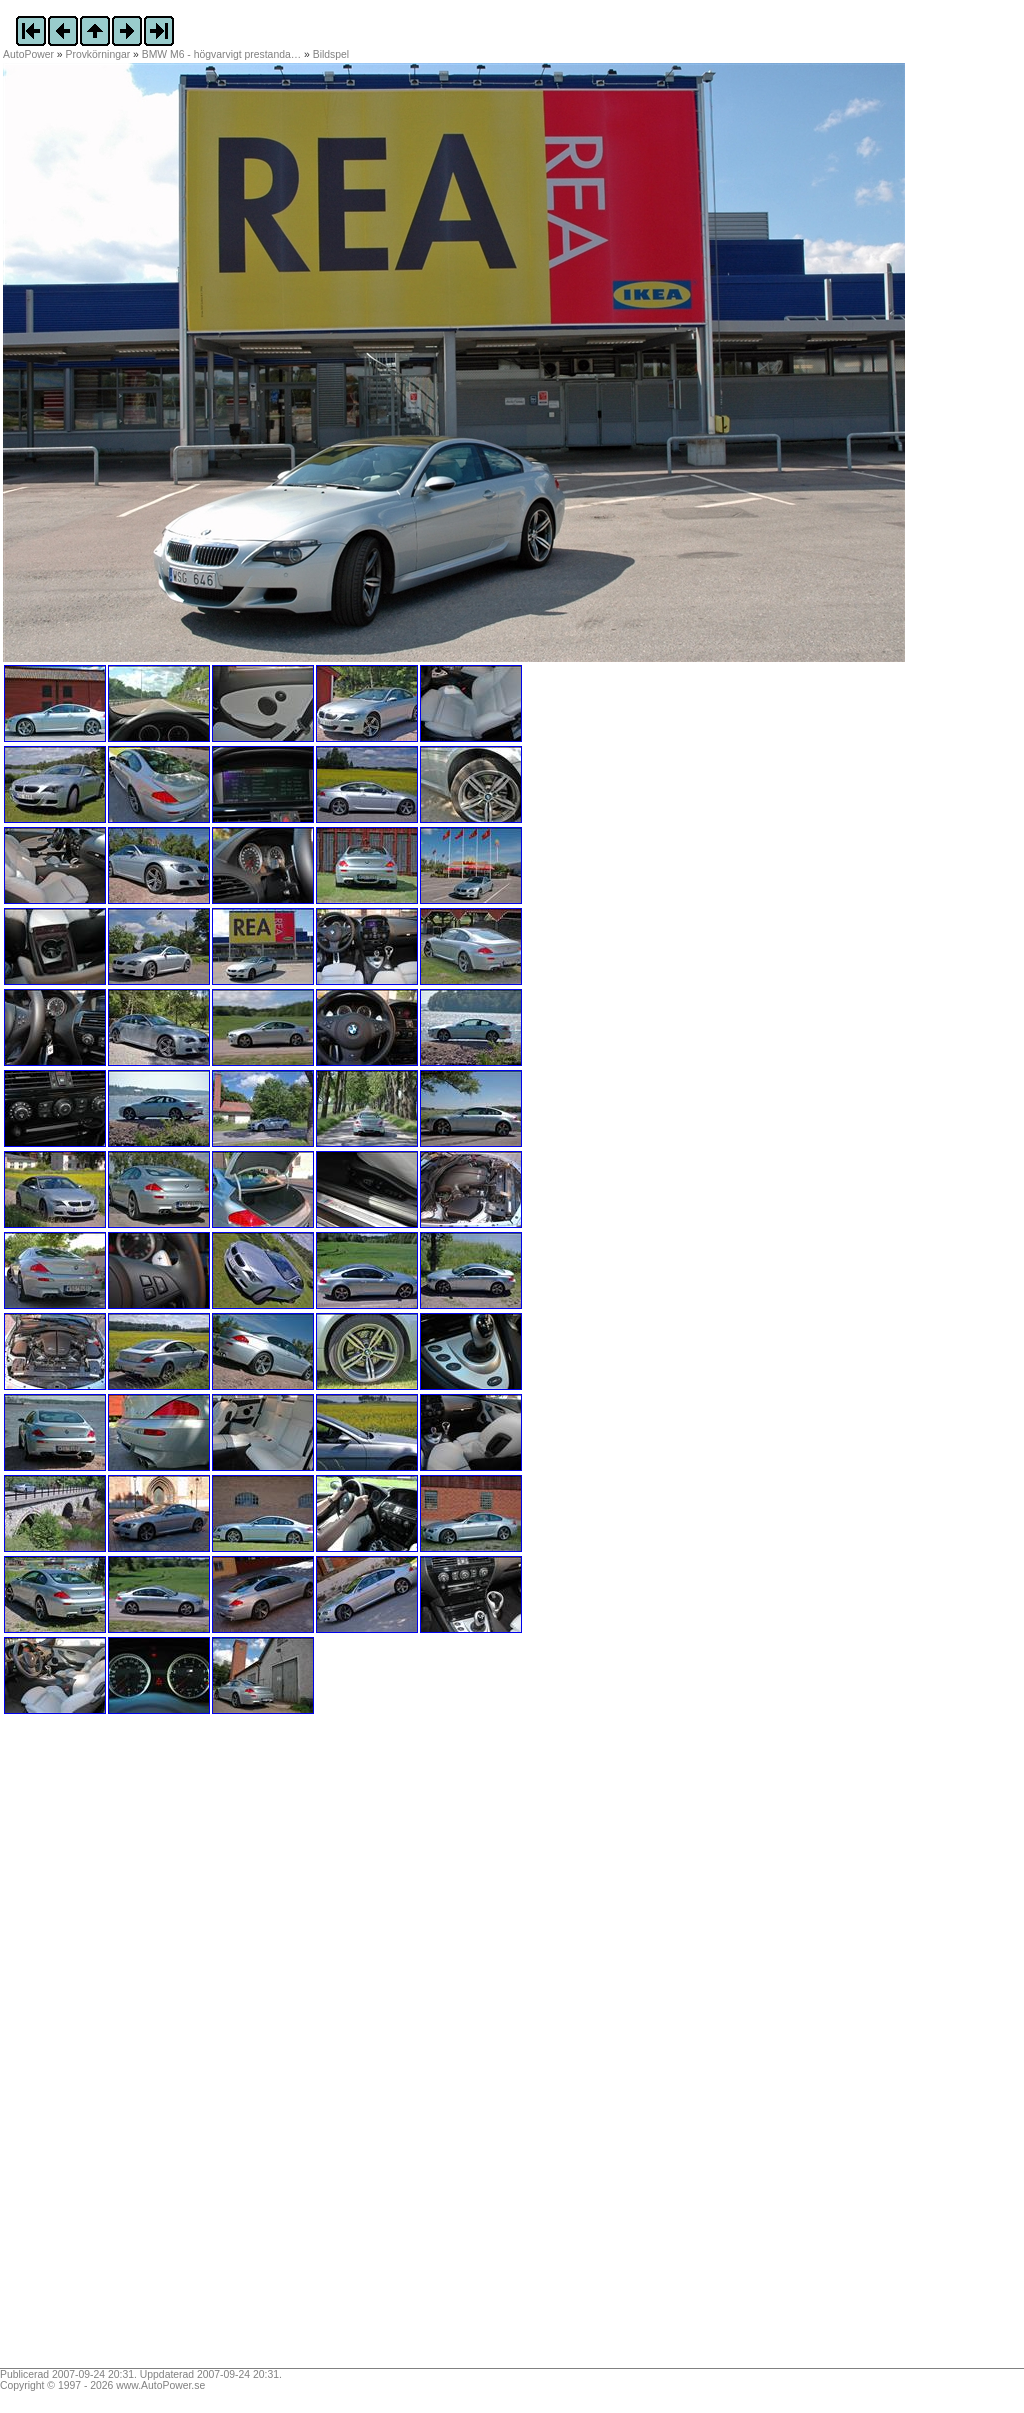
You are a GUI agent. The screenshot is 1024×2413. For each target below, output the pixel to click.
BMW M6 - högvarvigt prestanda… (221, 54)
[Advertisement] (128, 2048)
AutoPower (28, 54)
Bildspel (331, 54)
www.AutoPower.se (160, 2385)
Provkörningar (98, 54)
